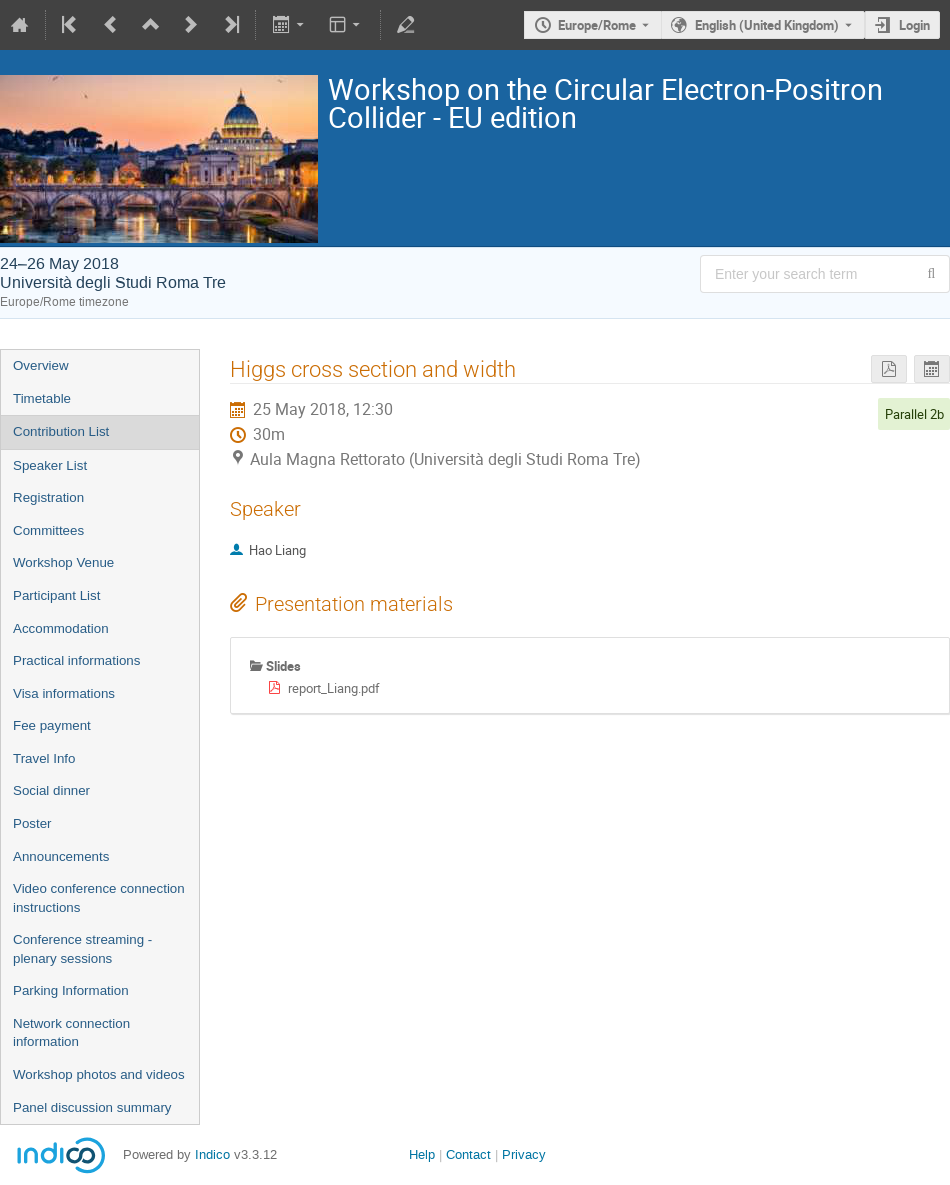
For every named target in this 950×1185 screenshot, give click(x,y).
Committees (48, 530)
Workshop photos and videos (99, 1074)
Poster (32, 823)
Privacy (524, 1154)
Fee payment (52, 725)
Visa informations (64, 693)
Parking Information (71, 990)
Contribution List (61, 431)
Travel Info (44, 758)
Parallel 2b (914, 414)
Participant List (56, 595)
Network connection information (71, 1033)
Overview (41, 365)
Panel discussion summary (92, 1107)
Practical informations (76, 660)
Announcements (61, 856)
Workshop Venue (63, 562)
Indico (212, 1154)
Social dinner (51, 790)
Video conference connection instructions (99, 898)
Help (422, 1154)
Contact (468, 1154)
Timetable (42, 398)
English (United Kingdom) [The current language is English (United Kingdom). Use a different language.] (767, 25)
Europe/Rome (597, 25)
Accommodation (61, 628)
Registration (48, 497)
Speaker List (50, 465)
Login (914, 25)
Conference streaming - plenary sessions (82, 949)
